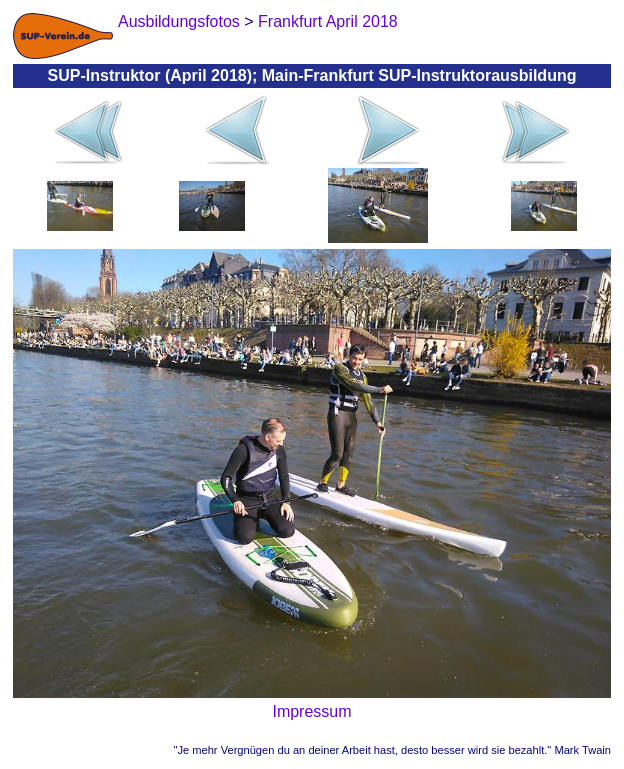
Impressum (311, 711)
